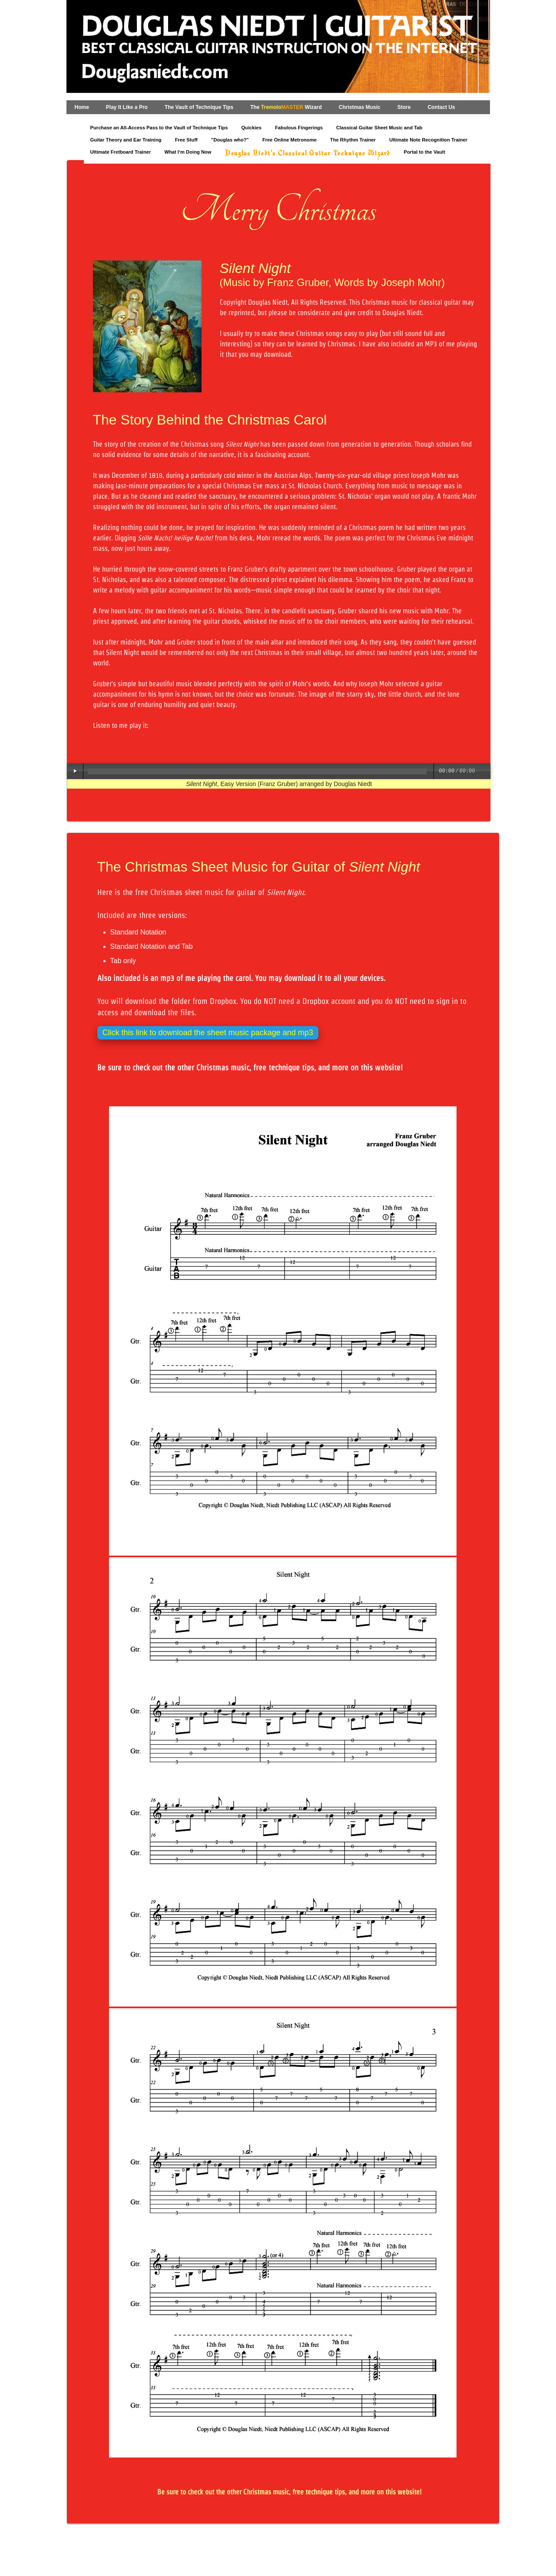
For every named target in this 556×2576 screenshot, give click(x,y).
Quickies (251, 127)
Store (404, 107)
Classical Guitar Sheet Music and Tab (379, 127)
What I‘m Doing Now (187, 152)
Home (82, 107)
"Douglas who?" (230, 139)
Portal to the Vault (424, 152)
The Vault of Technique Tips (199, 107)
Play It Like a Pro (127, 107)
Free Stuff (186, 139)
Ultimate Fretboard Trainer (120, 152)
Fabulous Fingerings (299, 127)
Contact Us (441, 107)
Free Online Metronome (289, 139)
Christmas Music (360, 107)
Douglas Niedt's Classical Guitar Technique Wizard (308, 154)
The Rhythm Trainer (353, 139)
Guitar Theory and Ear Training (126, 139)
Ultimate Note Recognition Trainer (428, 139)
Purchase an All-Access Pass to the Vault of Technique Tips (159, 127)
